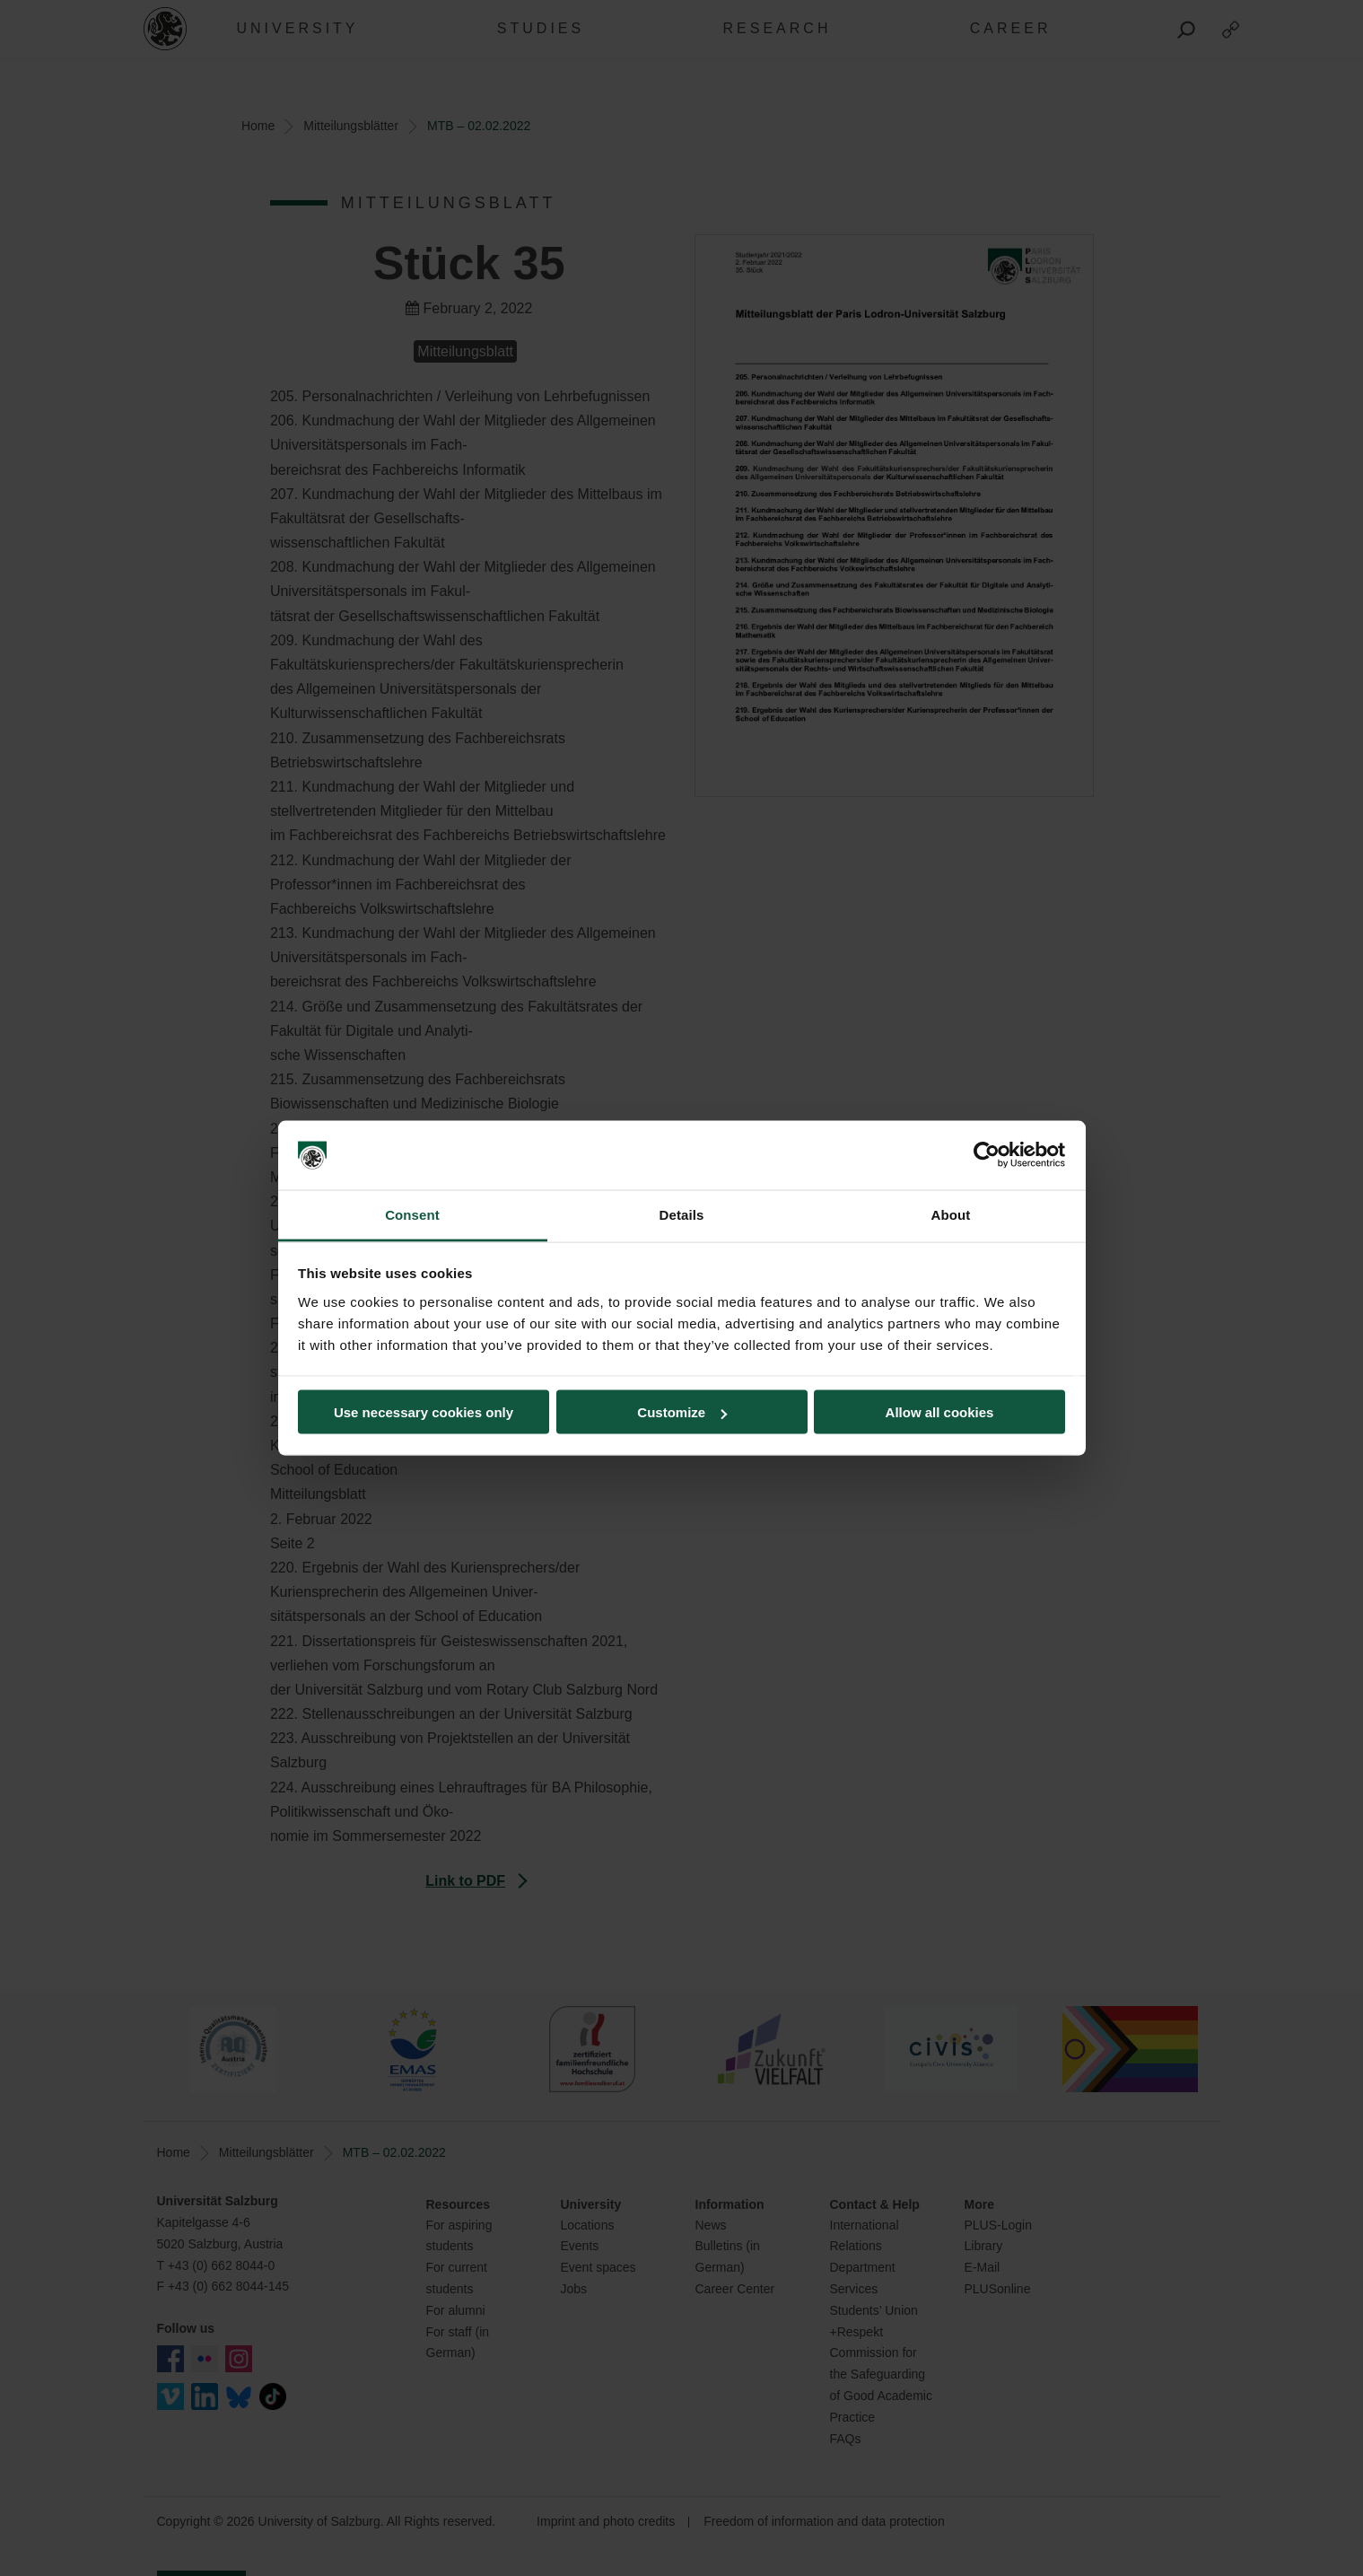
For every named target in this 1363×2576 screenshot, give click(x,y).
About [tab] (951, 1214)
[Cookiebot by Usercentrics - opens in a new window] (986, 1155)
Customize (682, 1412)
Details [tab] (682, 1214)
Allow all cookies (940, 1412)
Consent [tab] (412, 1214)
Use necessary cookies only (423, 1412)
